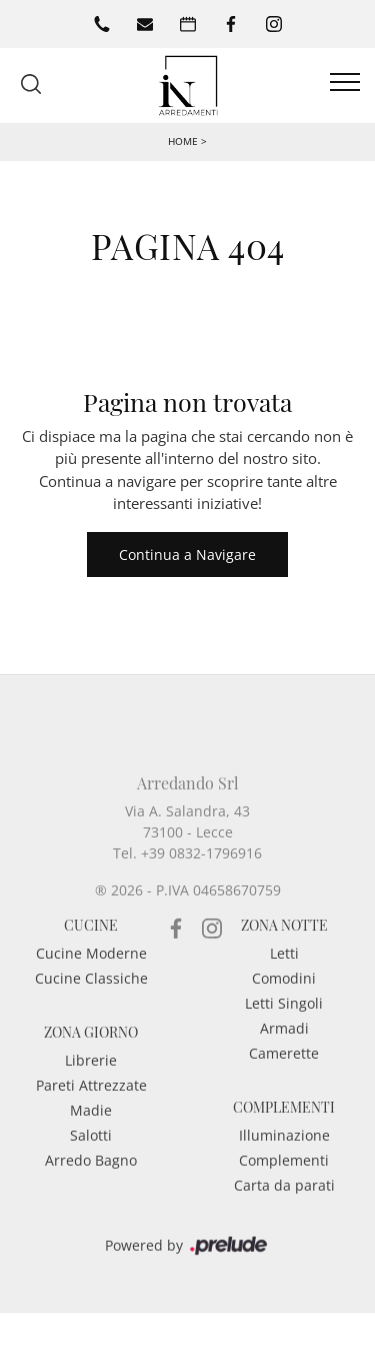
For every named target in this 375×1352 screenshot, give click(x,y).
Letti (284, 982)
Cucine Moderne (91, 982)
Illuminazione (284, 1164)
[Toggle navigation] (345, 83)
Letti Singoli (284, 1032)
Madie (91, 1139)
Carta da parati (284, 1214)
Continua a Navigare (187, 554)
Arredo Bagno (91, 1189)
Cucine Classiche (91, 1007)
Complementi (284, 1189)
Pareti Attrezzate (91, 1114)
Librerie (91, 1089)
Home (183, 141)
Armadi (284, 1057)
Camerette (284, 1082)
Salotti (91, 1164)
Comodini (284, 1007)
